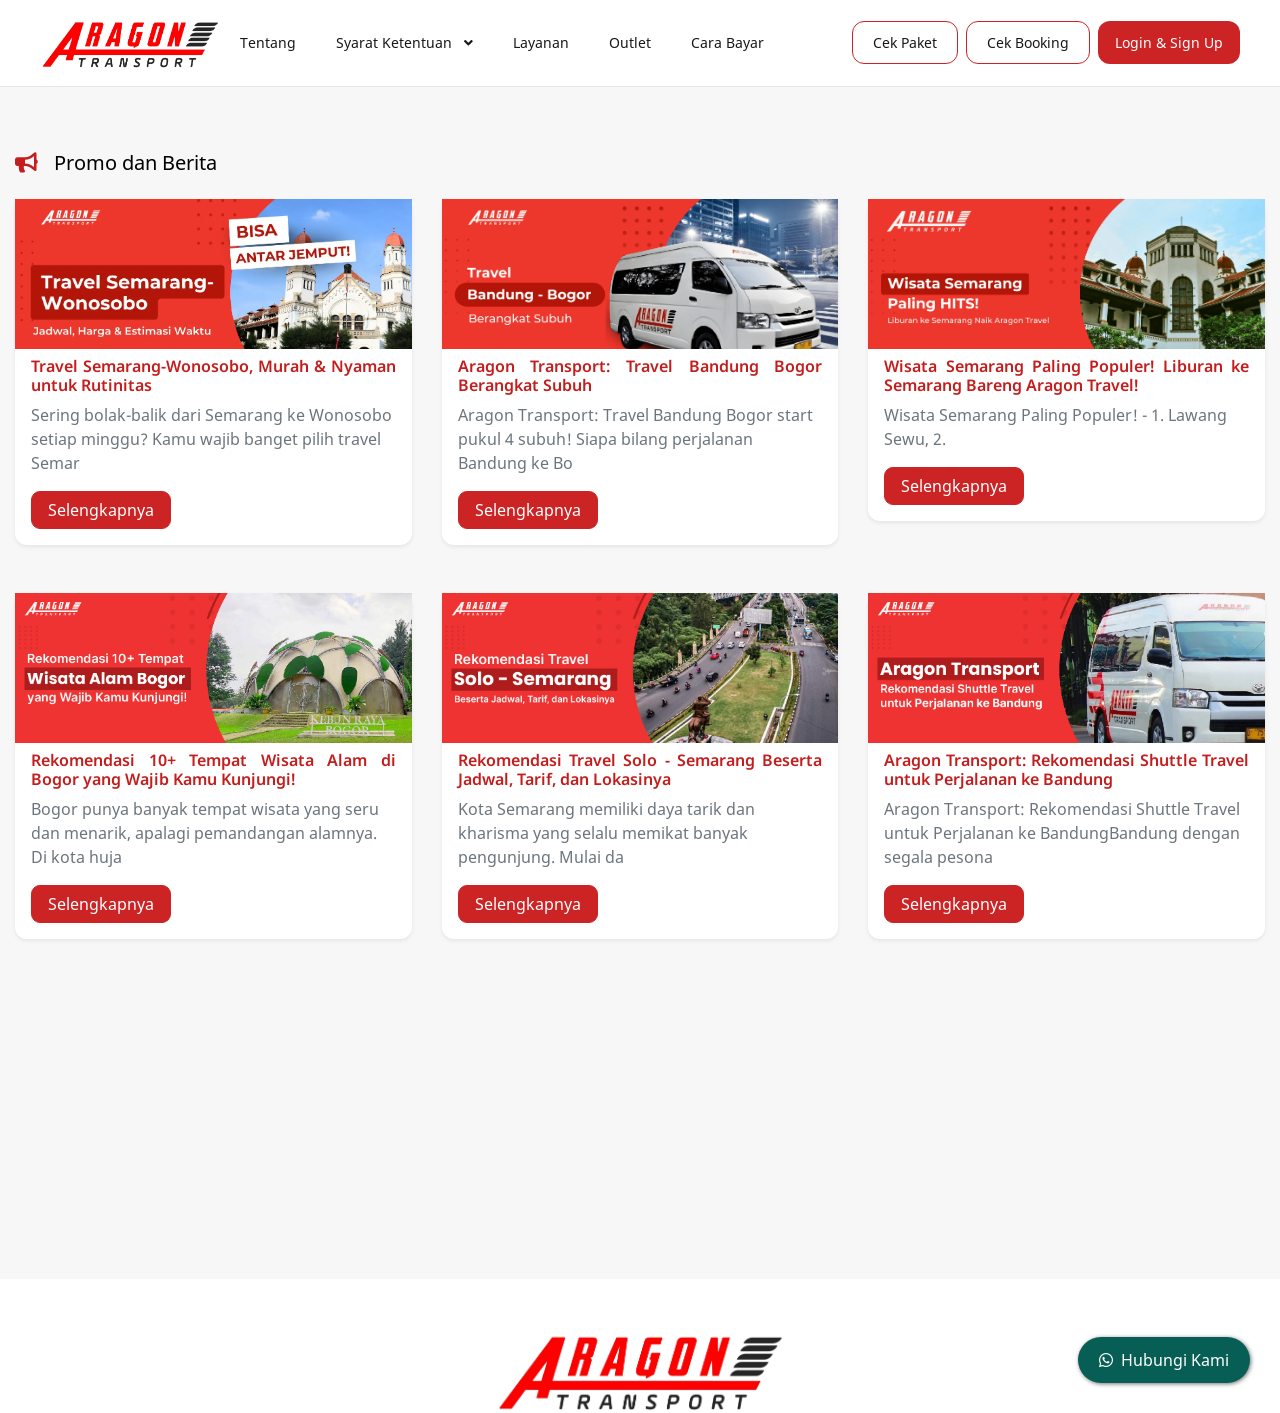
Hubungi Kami (1164, 1360)
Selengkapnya (101, 510)
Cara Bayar (727, 42)
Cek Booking (1028, 42)
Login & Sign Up (1169, 42)
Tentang (268, 42)
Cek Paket (905, 42)
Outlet (630, 42)
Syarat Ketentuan (404, 42)
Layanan (541, 42)
